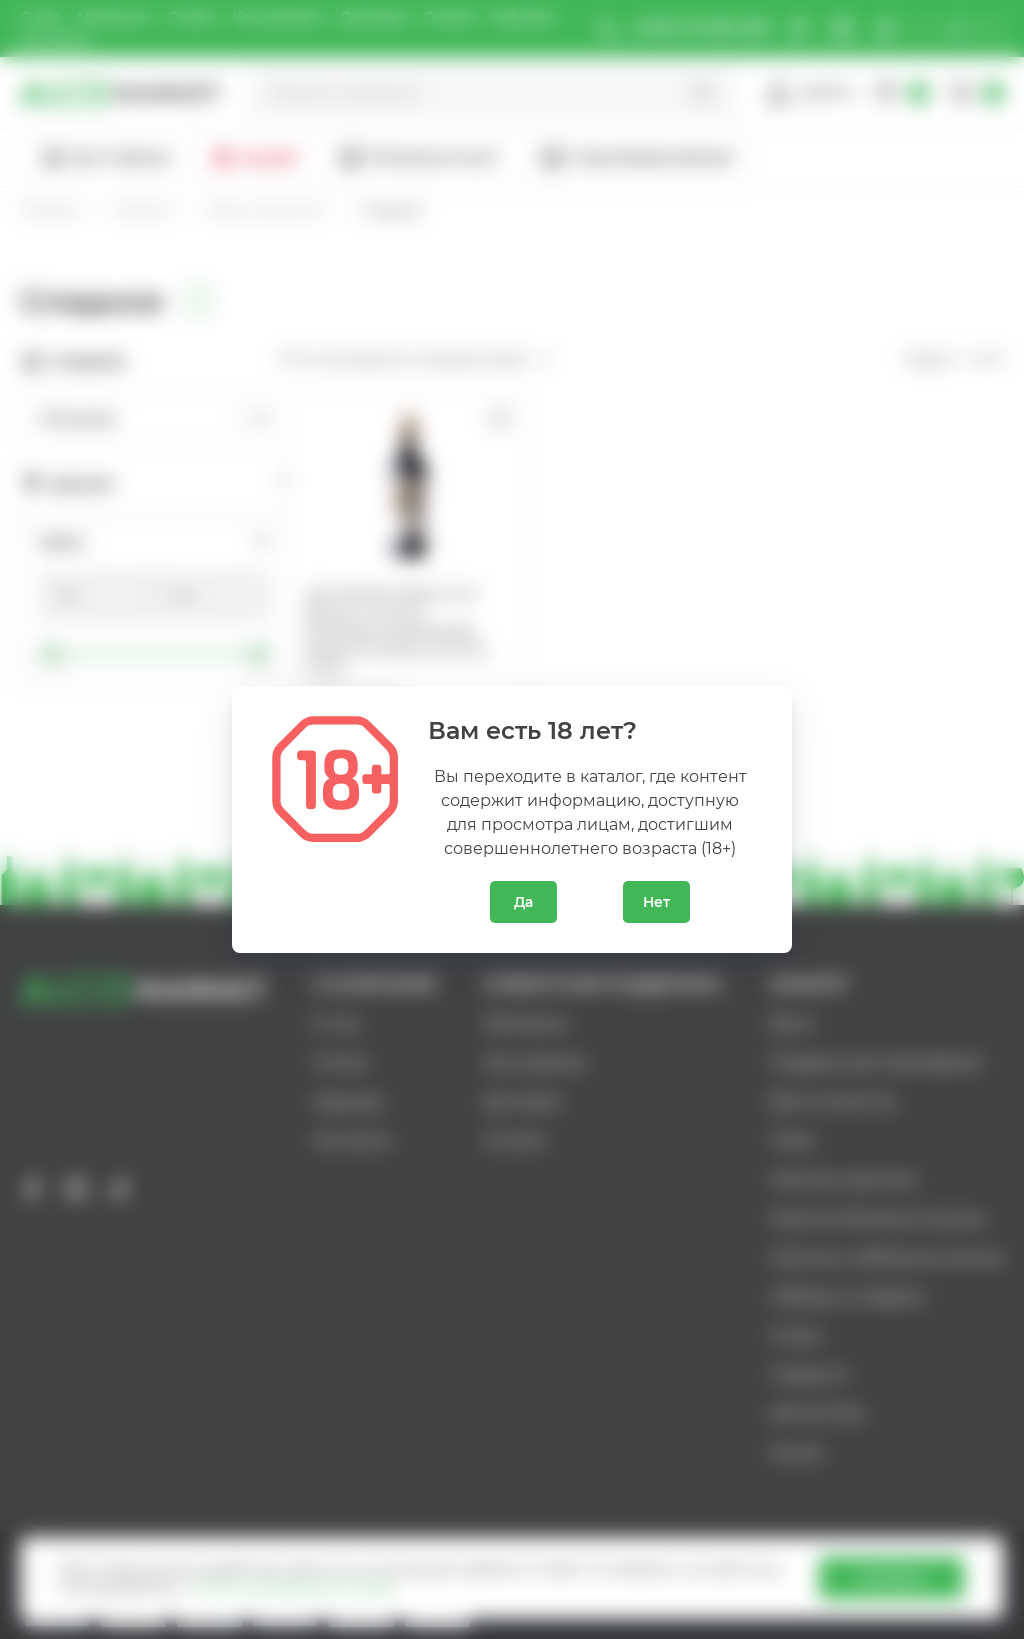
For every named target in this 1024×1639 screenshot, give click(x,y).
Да (523, 902)
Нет (656, 902)
